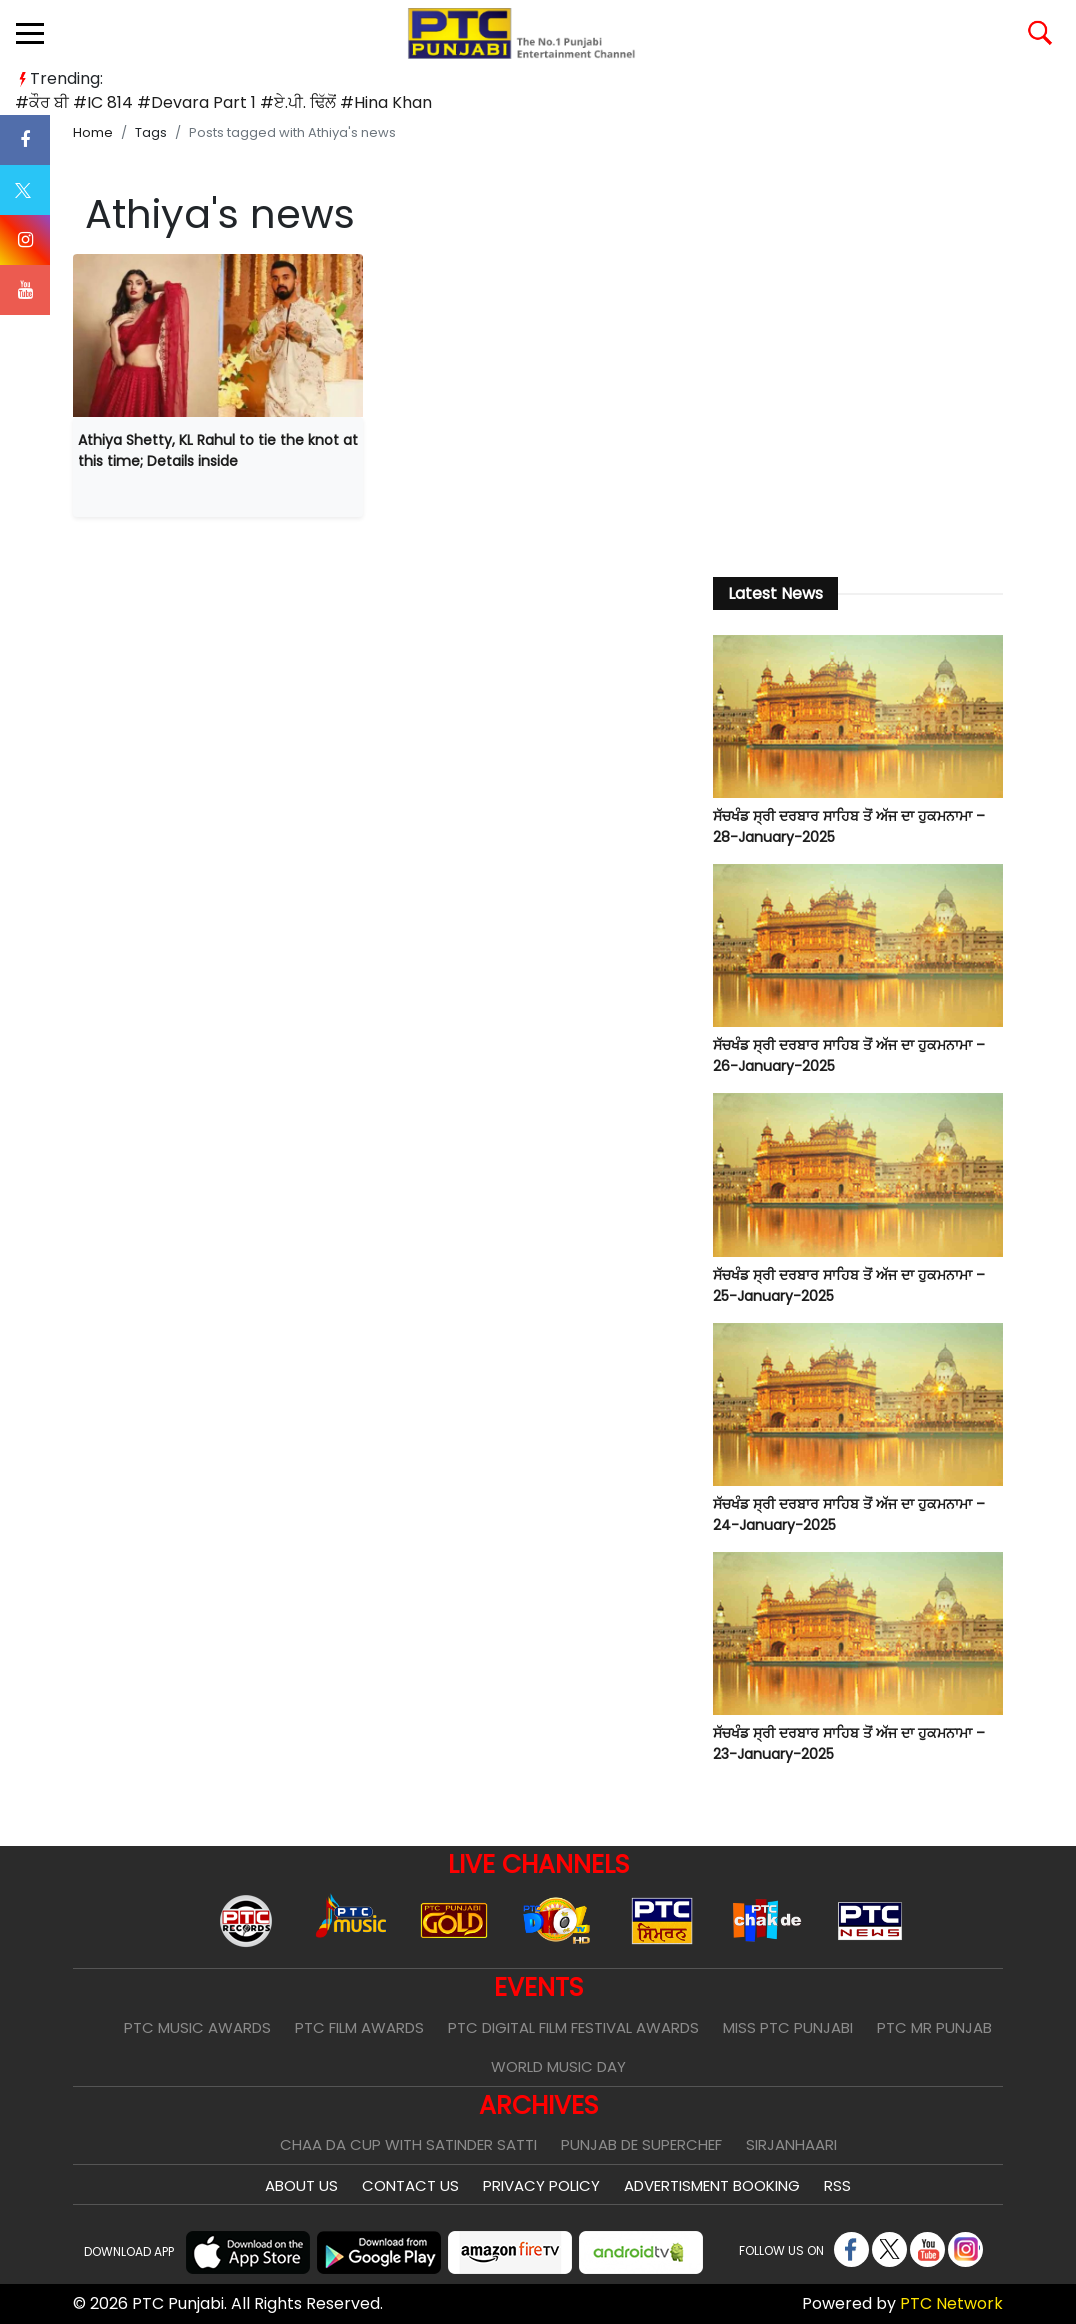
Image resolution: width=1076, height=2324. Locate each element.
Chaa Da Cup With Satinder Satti (408, 2144)
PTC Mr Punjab (934, 2027)
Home (93, 132)
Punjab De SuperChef (641, 2144)
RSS (837, 2185)
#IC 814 (103, 102)
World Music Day (558, 2066)
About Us (301, 2185)
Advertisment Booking (712, 2185)
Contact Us (410, 2185)
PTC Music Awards (197, 2027)
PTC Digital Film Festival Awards (573, 2027)
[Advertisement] (858, 404)
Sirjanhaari (791, 2144)
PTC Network (951, 2303)
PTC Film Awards (359, 2027)
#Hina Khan (386, 102)
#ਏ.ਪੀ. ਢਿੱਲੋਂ (298, 102)
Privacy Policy (541, 2185)
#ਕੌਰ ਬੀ (42, 102)
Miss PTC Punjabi (788, 2027)
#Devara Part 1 (196, 102)
